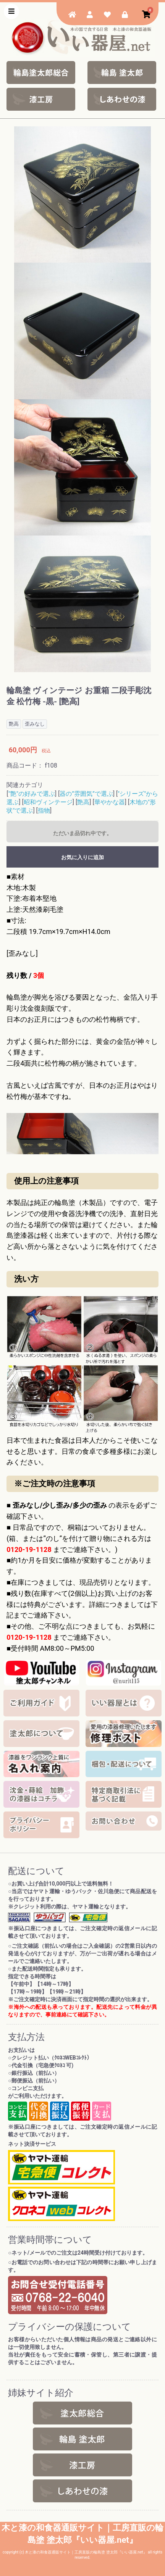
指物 (44, 810)
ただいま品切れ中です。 (82, 833)
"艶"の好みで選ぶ (31, 793)
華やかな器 (109, 802)
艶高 (83, 802)
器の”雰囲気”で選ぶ (86, 793)
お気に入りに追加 (82, 857)
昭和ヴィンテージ (48, 802)
